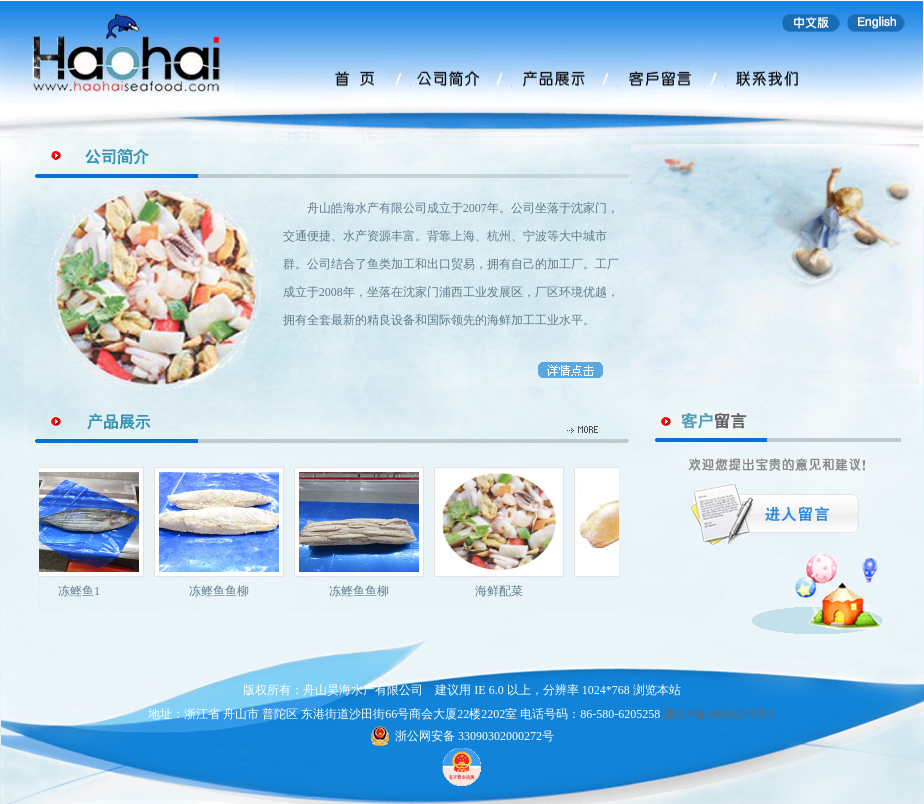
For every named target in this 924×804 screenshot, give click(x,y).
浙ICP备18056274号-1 (719, 714)
